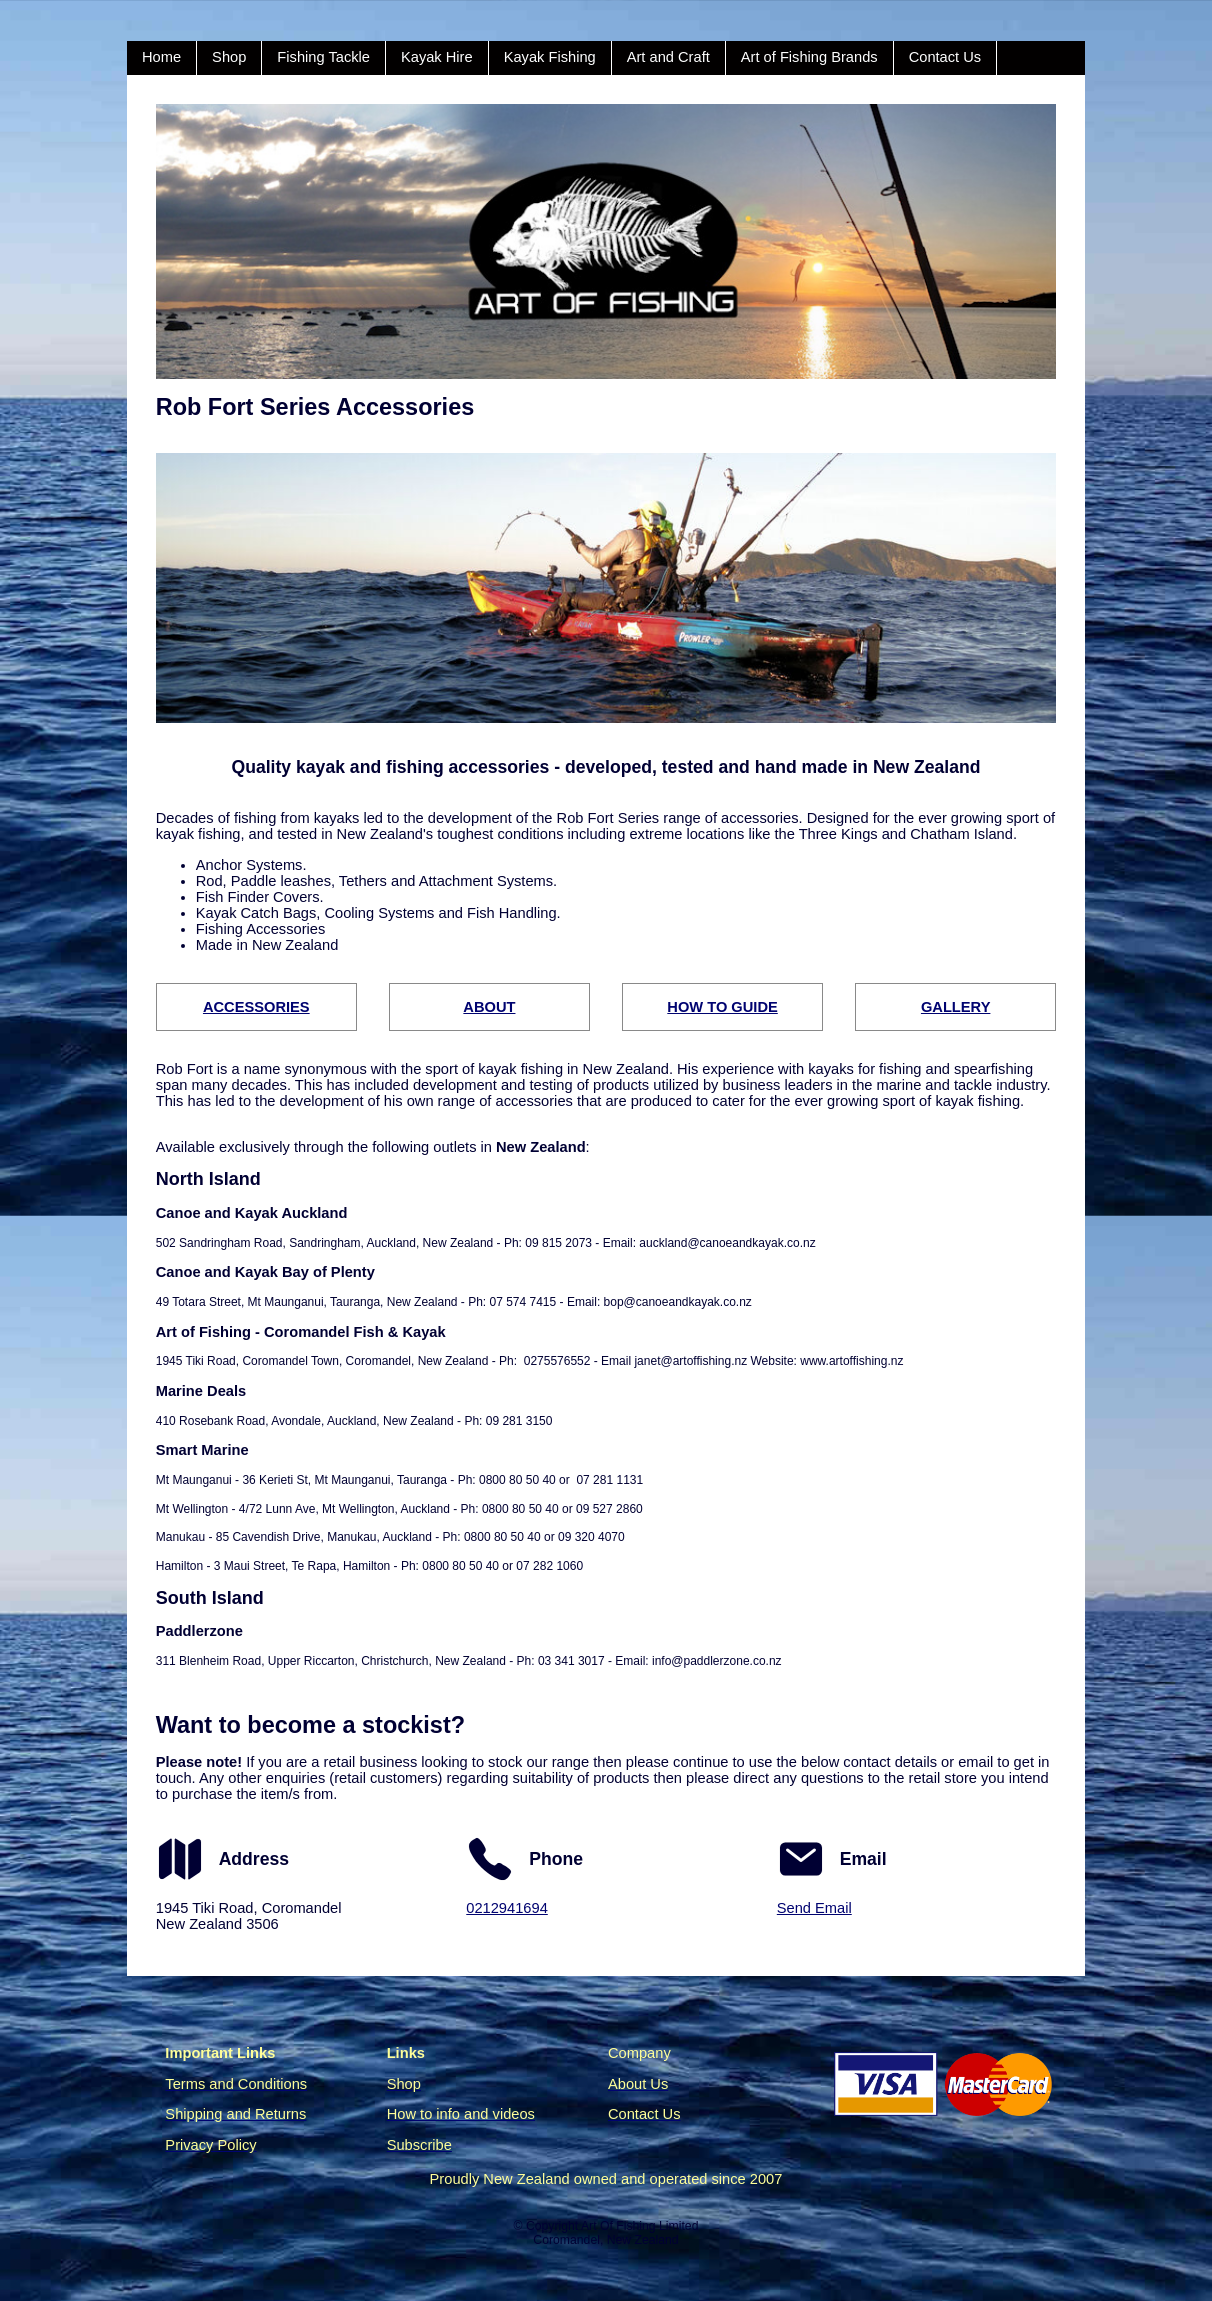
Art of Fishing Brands (809, 57)
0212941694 (507, 1908)
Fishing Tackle (323, 57)
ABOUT (489, 1007)
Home (161, 57)
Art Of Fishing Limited (639, 2226)
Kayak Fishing (550, 57)
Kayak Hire (437, 57)
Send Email (814, 1908)
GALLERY (955, 1007)
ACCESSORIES (256, 1007)
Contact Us (945, 57)
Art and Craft (668, 57)
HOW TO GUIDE (722, 1007)
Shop (229, 57)
